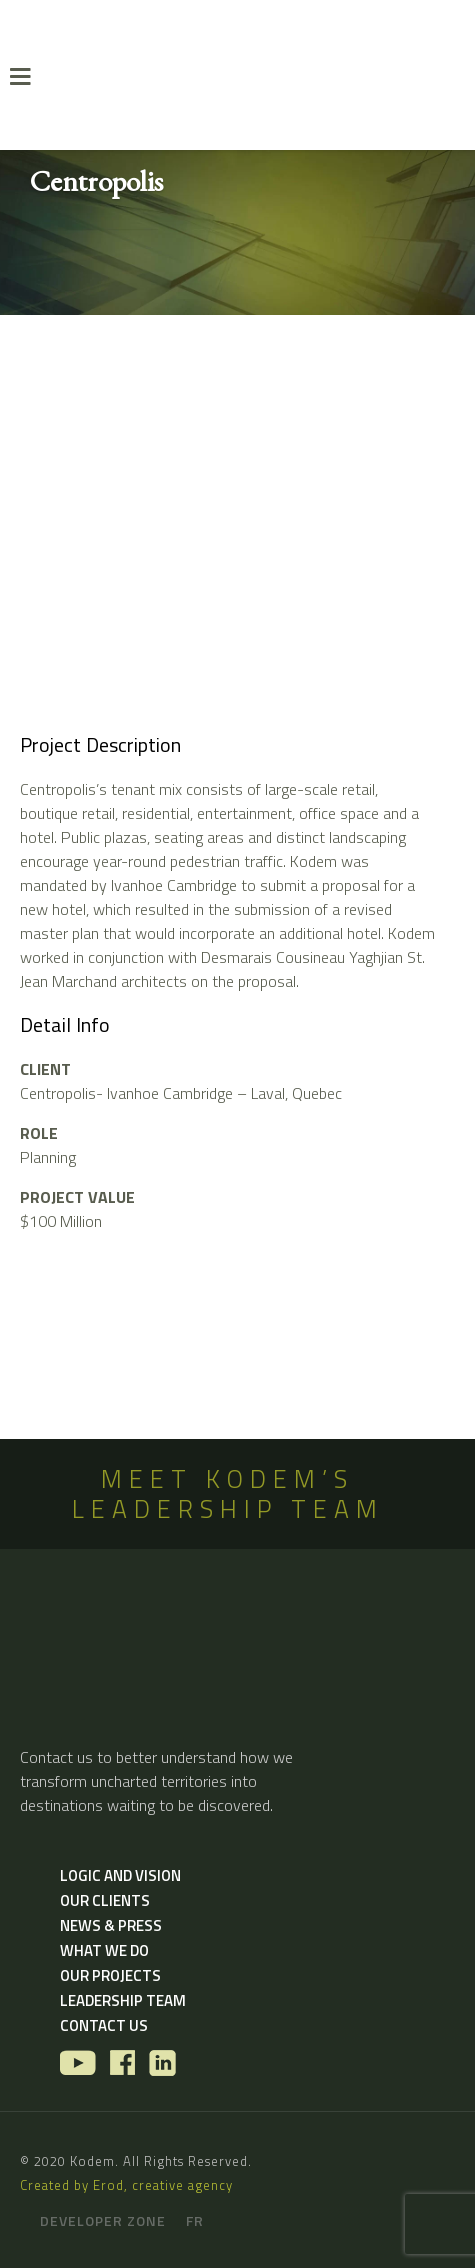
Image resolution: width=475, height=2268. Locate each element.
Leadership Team (123, 2000)
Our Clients (105, 1900)
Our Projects (110, 1975)
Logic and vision (120, 1875)
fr (195, 2220)
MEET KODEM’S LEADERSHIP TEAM (228, 1494)
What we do (104, 1950)
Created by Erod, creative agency (126, 2185)
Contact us (104, 2025)
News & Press (111, 1925)
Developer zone (103, 2220)
